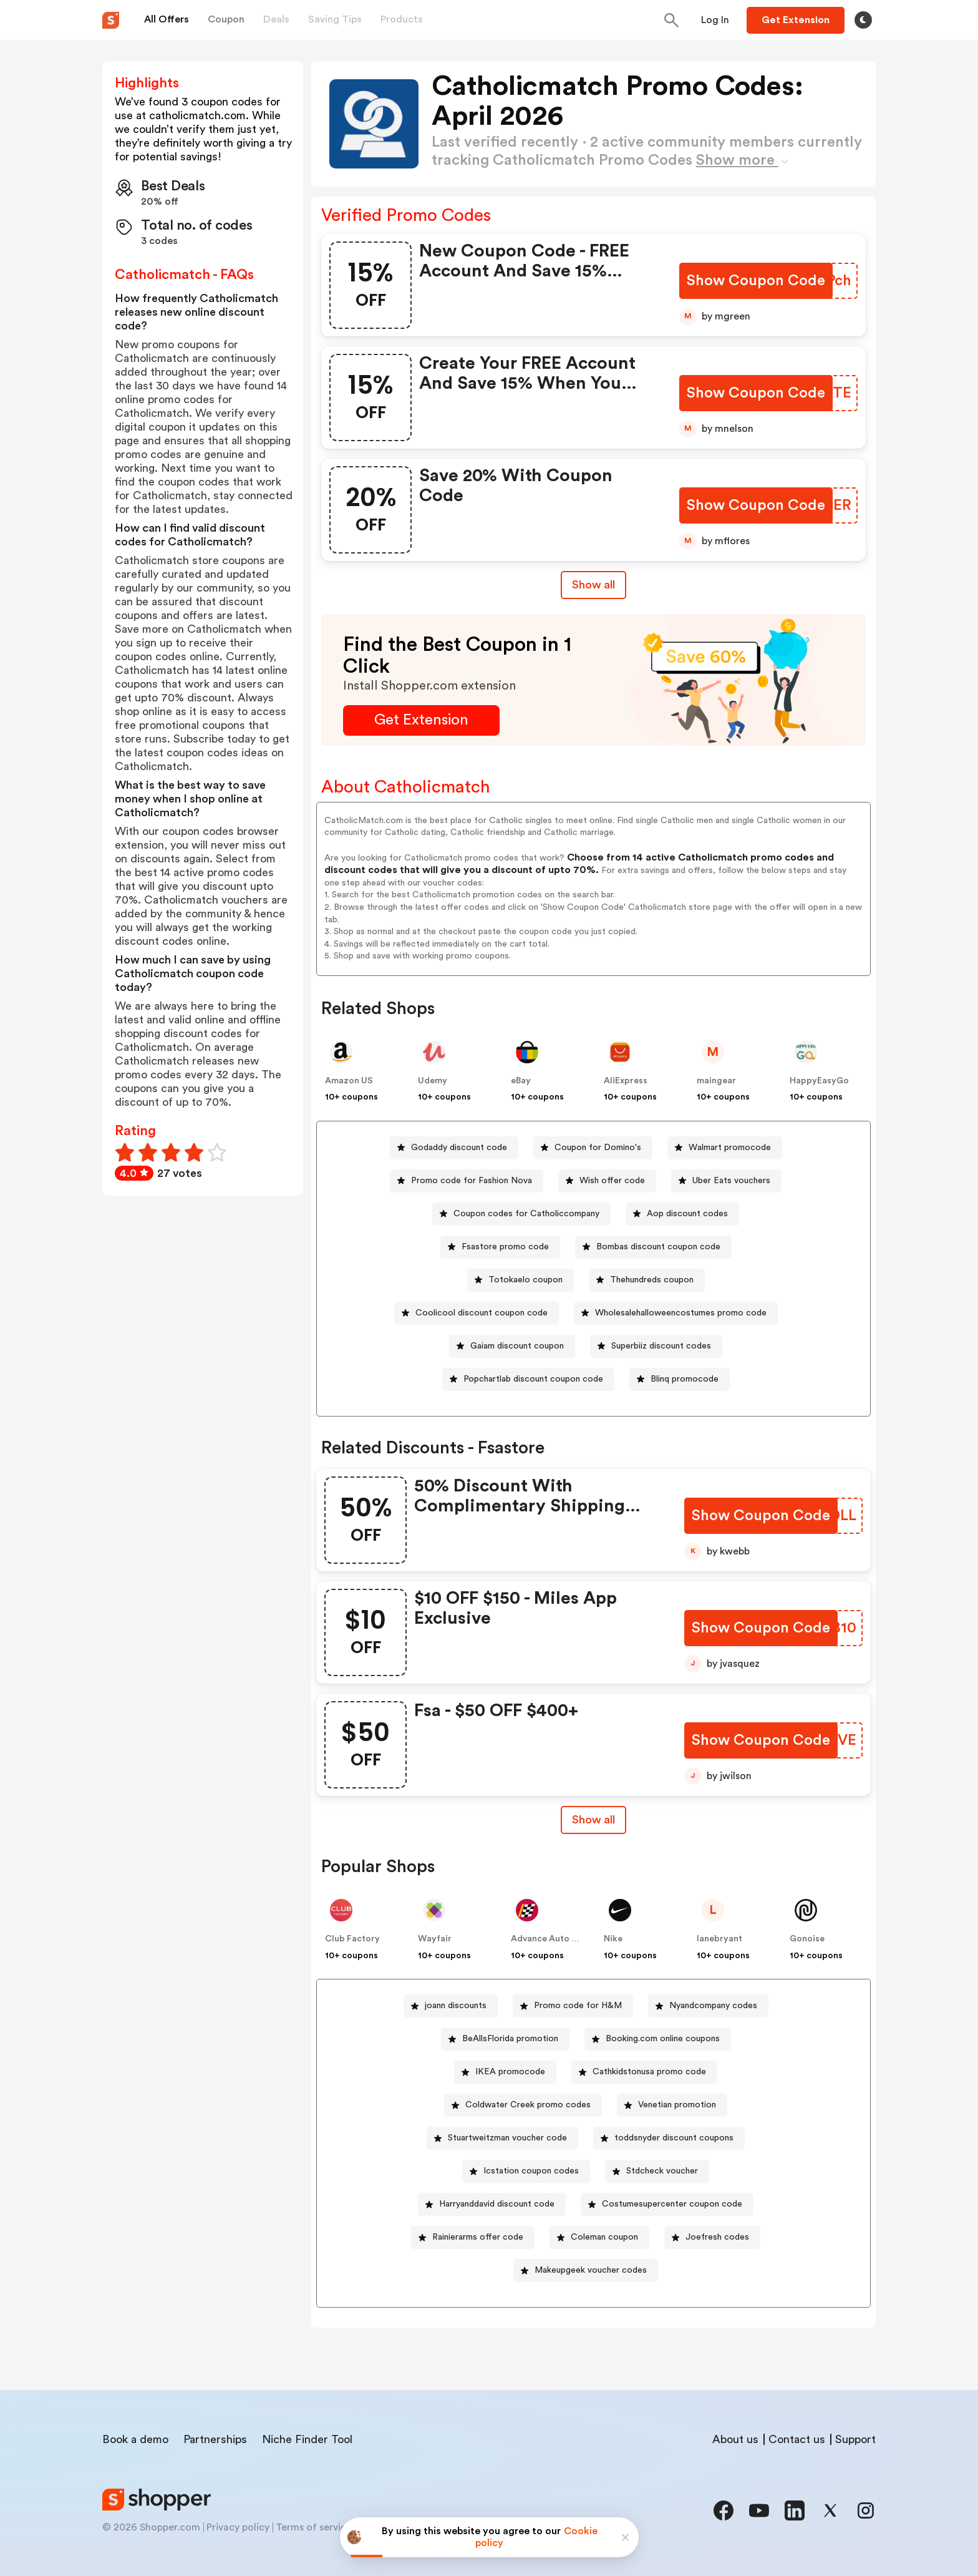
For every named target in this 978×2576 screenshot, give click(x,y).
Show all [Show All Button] (593, 584)
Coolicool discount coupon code (481, 1313)
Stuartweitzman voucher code (507, 2138)
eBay (521, 1080)
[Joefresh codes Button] (712, 2237)
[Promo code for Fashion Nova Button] (466, 1181)
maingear (716, 1080)
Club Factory (352, 1938)
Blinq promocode (685, 1379)
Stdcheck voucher (662, 2171)
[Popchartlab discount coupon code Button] (528, 1379)
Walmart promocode (730, 1147)
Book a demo (135, 2439)
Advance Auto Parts (552, 1938)
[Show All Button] (593, 1820)
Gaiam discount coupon (517, 1346)
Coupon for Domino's (597, 1147)
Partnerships (215, 2439)
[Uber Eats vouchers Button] (726, 1181)
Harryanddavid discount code (496, 2204)
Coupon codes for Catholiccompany (526, 1213)
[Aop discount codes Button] (682, 1214)
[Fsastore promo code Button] (500, 1247)
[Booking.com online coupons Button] (657, 2039)
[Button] (715, 20)
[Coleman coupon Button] (599, 2237)
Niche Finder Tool (307, 2439)
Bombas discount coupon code (658, 1246)
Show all (593, 1819)
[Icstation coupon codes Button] (526, 2171)
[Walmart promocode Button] (724, 1147)
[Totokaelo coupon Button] (520, 1280)
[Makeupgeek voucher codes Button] (585, 2270)
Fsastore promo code (505, 1246)
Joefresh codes (717, 2237)
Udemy (432, 1080)
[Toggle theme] (863, 20)
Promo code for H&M (578, 2005)
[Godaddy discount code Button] (454, 1147)
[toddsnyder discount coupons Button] (669, 2138)
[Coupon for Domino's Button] (592, 1147)
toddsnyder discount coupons (674, 2138)
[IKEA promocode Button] (505, 2072)
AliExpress (625, 1080)
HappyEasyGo (819, 1080)
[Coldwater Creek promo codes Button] (523, 2105)
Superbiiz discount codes (661, 1346)
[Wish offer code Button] (607, 1181)
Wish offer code (612, 1180)
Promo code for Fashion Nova (471, 1180)
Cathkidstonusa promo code (649, 2071)
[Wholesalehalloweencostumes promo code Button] (676, 1313)
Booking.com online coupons (663, 2038)
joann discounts (456, 2005)
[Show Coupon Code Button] (757, 281)
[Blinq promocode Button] (679, 1379)
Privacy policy (237, 2527)
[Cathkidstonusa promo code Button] (644, 2072)
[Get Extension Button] (421, 720)
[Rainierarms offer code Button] (473, 2237)
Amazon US (349, 1080)
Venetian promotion (677, 2104)
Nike (613, 1938)
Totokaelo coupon (525, 1280)
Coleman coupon (604, 2237)
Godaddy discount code (459, 1147)
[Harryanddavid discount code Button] (492, 2204)
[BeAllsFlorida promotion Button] (505, 2039)
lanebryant (719, 1938)
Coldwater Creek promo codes (528, 2104)
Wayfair (435, 1938)
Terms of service (314, 2527)
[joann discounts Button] (451, 2005)
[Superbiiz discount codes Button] (656, 1346)
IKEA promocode (510, 2071)
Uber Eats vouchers (731, 1180)
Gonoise (807, 1938)
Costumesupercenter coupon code (672, 2204)
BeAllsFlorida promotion (510, 2038)
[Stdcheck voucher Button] (657, 2171)
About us (735, 2439)
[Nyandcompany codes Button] (708, 2005)
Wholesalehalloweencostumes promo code (681, 1313)
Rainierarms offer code (477, 2237)
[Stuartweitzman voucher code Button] (502, 2138)
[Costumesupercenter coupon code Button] (667, 2204)
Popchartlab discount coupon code (533, 1379)
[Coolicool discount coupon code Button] (476, 1313)
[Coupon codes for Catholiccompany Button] (521, 1214)
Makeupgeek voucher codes (591, 2270)
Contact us (796, 2439)
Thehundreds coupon (652, 1280)
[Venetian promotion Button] (672, 2105)
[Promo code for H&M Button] (573, 2005)
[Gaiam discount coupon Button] (512, 1346)
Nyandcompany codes (713, 2005)
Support (855, 2439)
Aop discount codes (687, 1213)
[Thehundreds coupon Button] (647, 1280)
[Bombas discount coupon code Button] (653, 1247)
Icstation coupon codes (531, 2171)
